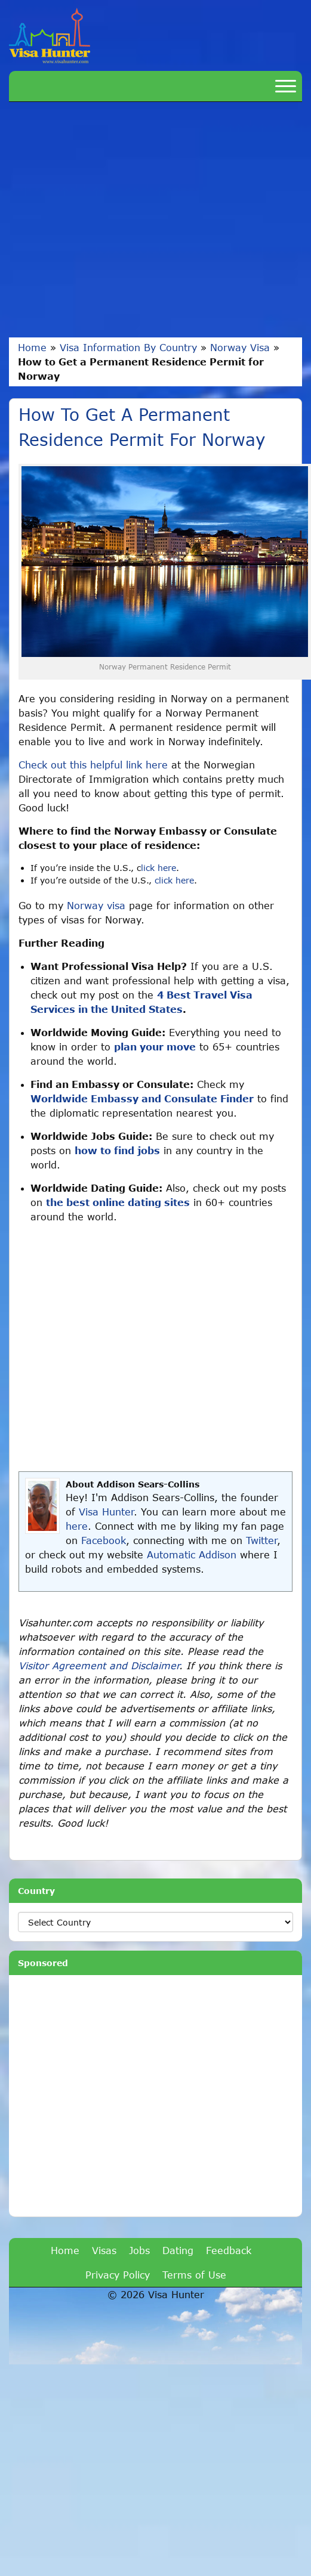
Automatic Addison (191, 1554)
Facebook (103, 1540)
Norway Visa (240, 347)
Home (32, 347)
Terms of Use (194, 2274)
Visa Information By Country (128, 347)
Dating (177, 2250)
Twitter (261, 1540)
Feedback (228, 2250)
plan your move (155, 1046)
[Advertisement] (112, 219)
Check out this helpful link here (93, 764)
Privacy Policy (117, 2274)
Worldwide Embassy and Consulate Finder (142, 1098)
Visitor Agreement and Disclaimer (99, 1665)
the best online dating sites (118, 1202)
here (77, 1526)
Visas (104, 2250)
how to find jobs (117, 1150)
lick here (158, 868)
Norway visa (96, 905)
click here (174, 880)
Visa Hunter (106, 1511)
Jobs (139, 2250)
